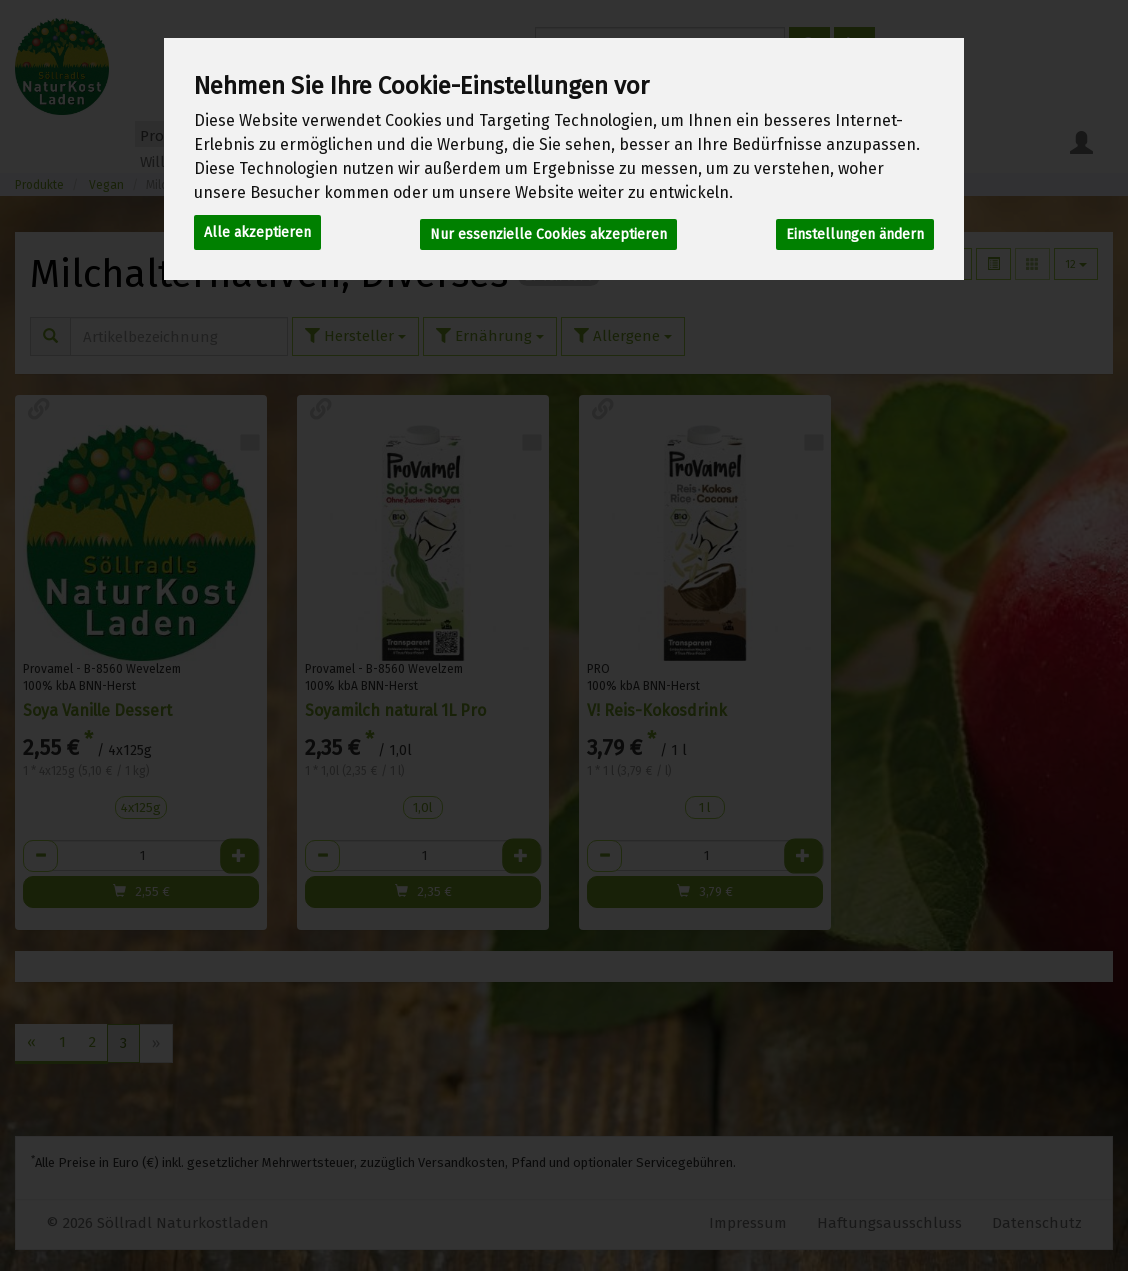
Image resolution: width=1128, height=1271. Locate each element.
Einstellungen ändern (855, 230)
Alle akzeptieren (257, 230)
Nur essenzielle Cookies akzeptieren (548, 230)
